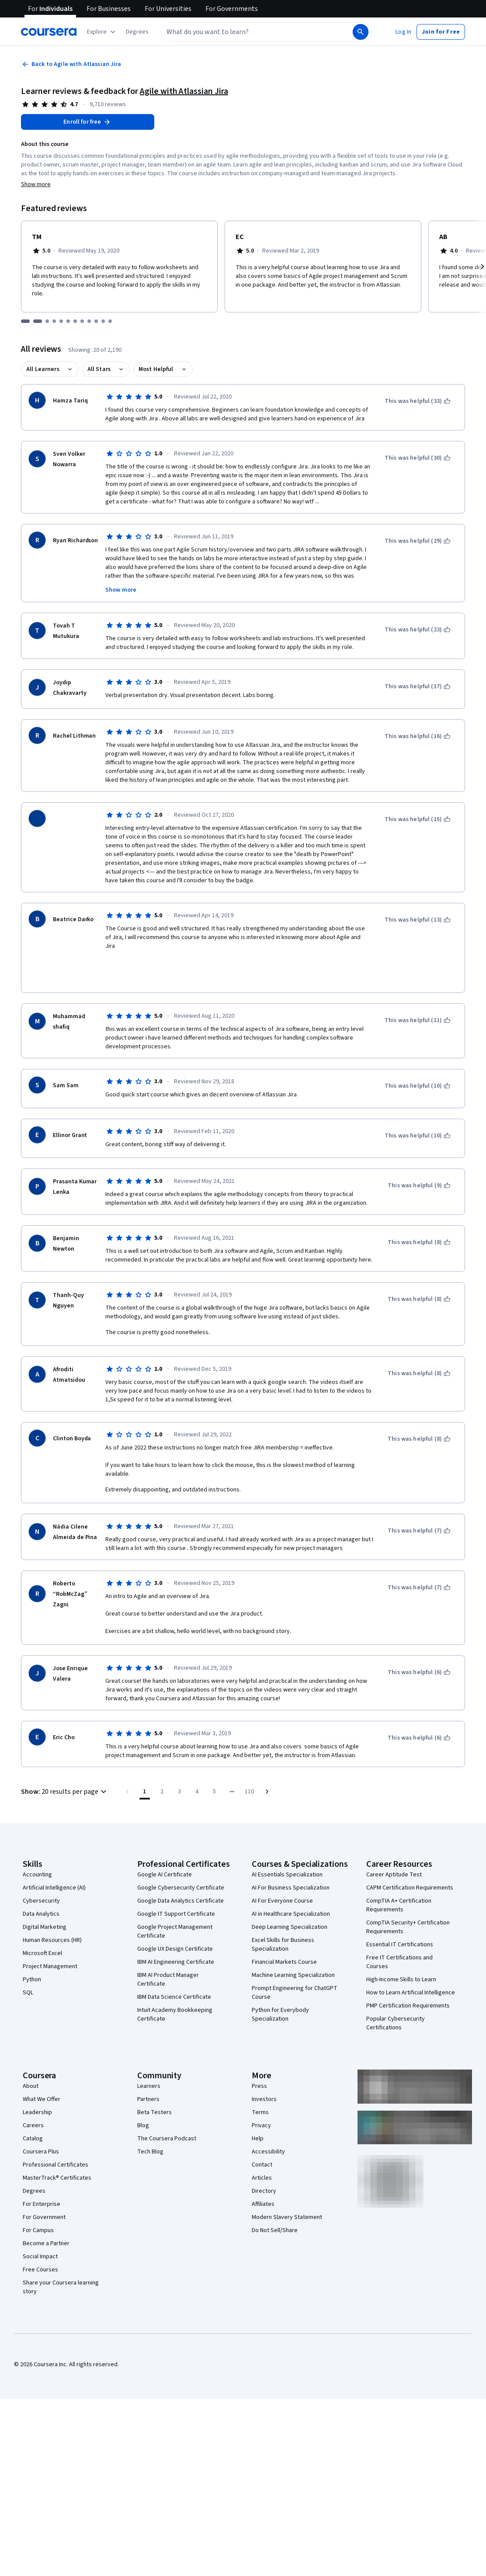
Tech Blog (150, 2128)
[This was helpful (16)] (418, 736)
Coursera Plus (41, 2128)
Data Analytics (41, 1890)
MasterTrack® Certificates (57, 2154)
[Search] (360, 32)
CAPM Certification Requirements (409, 1864)
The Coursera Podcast (166, 2115)
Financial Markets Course (284, 1938)
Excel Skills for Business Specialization (283, 1921)
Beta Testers (154, 2088)
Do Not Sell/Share (275, 2206)
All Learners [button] (42, 369)
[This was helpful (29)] (418, 541)
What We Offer (41, 2075)
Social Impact (40, 2233)
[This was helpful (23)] (418, 629)
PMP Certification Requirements (408, 1982)
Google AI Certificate (164, 1851)
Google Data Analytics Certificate (180, 1877)
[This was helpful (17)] (418, 686)
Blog (143, 2102)
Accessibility (268, 2128)
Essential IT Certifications (399, 1921)
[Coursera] (48, 32)
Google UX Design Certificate (175, 1925)
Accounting (37, 1851)
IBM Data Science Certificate (174, 1973)
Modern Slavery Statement (287, 2193)
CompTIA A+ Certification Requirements (398, 1881)
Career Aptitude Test (394, 1851)
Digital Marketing (44, 1903)
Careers (33, 2102)
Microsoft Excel (42, 1929)
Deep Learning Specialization (289, 1903)
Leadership (37, 2088)
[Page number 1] (145, 1768)
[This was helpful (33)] (418, 401)
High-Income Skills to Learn (401, 1956)
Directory (264, 2167)
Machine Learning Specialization (293, 1951)
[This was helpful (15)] (418, 819)
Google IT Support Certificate (176, 1890)
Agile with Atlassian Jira (184, 91)
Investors (264, 2075)
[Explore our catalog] (102, 32)
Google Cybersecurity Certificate (180, 1864)
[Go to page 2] (162, 1768)
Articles (262, 2154)
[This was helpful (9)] (419, 1162)
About (30, 2062)
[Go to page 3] (179, 1768)
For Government (44, 2193)
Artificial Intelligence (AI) (54, 1864)
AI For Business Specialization (291, 1864)
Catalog (33, 2115)
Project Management (50, 1942)
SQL (28, 1969)
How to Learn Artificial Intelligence (410, 1969)
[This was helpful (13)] (418, 908)
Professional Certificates (55, 2141)
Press (259, 2062)
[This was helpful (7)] (419, 1507)
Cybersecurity (41, 1877)
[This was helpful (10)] (418, 1062)
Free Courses (40, 2246)
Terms (260, 2088)
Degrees (34, 2167)
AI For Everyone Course (282, 1877)
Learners (148, 2062)
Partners (148, 2075)
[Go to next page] (267, 1768)
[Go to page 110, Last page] (249, 1768)
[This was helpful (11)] (418, 996)
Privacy (261, 2102)
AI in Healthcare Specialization (291, 1890)
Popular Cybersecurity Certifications (395, 1999)
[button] (137, 32)
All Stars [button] (99, 369)
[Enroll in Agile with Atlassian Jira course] (87, 122)
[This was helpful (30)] (418, 458)
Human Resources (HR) (52, 1916)
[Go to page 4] (197, 1768)
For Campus (38, 2206)
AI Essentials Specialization (287, 1851)
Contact (262, 2141)
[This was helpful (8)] (419, 1218)
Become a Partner (46, 2219)
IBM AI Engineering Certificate (175, 1938)
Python (32, 1956)
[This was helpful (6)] (419, 1648)
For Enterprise (41, 2180)
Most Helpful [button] (156, 369)
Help (258, 2115)
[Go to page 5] (214, 1768)
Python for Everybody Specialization (280, 1991)
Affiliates (263, 2180)
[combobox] (256, 31)
